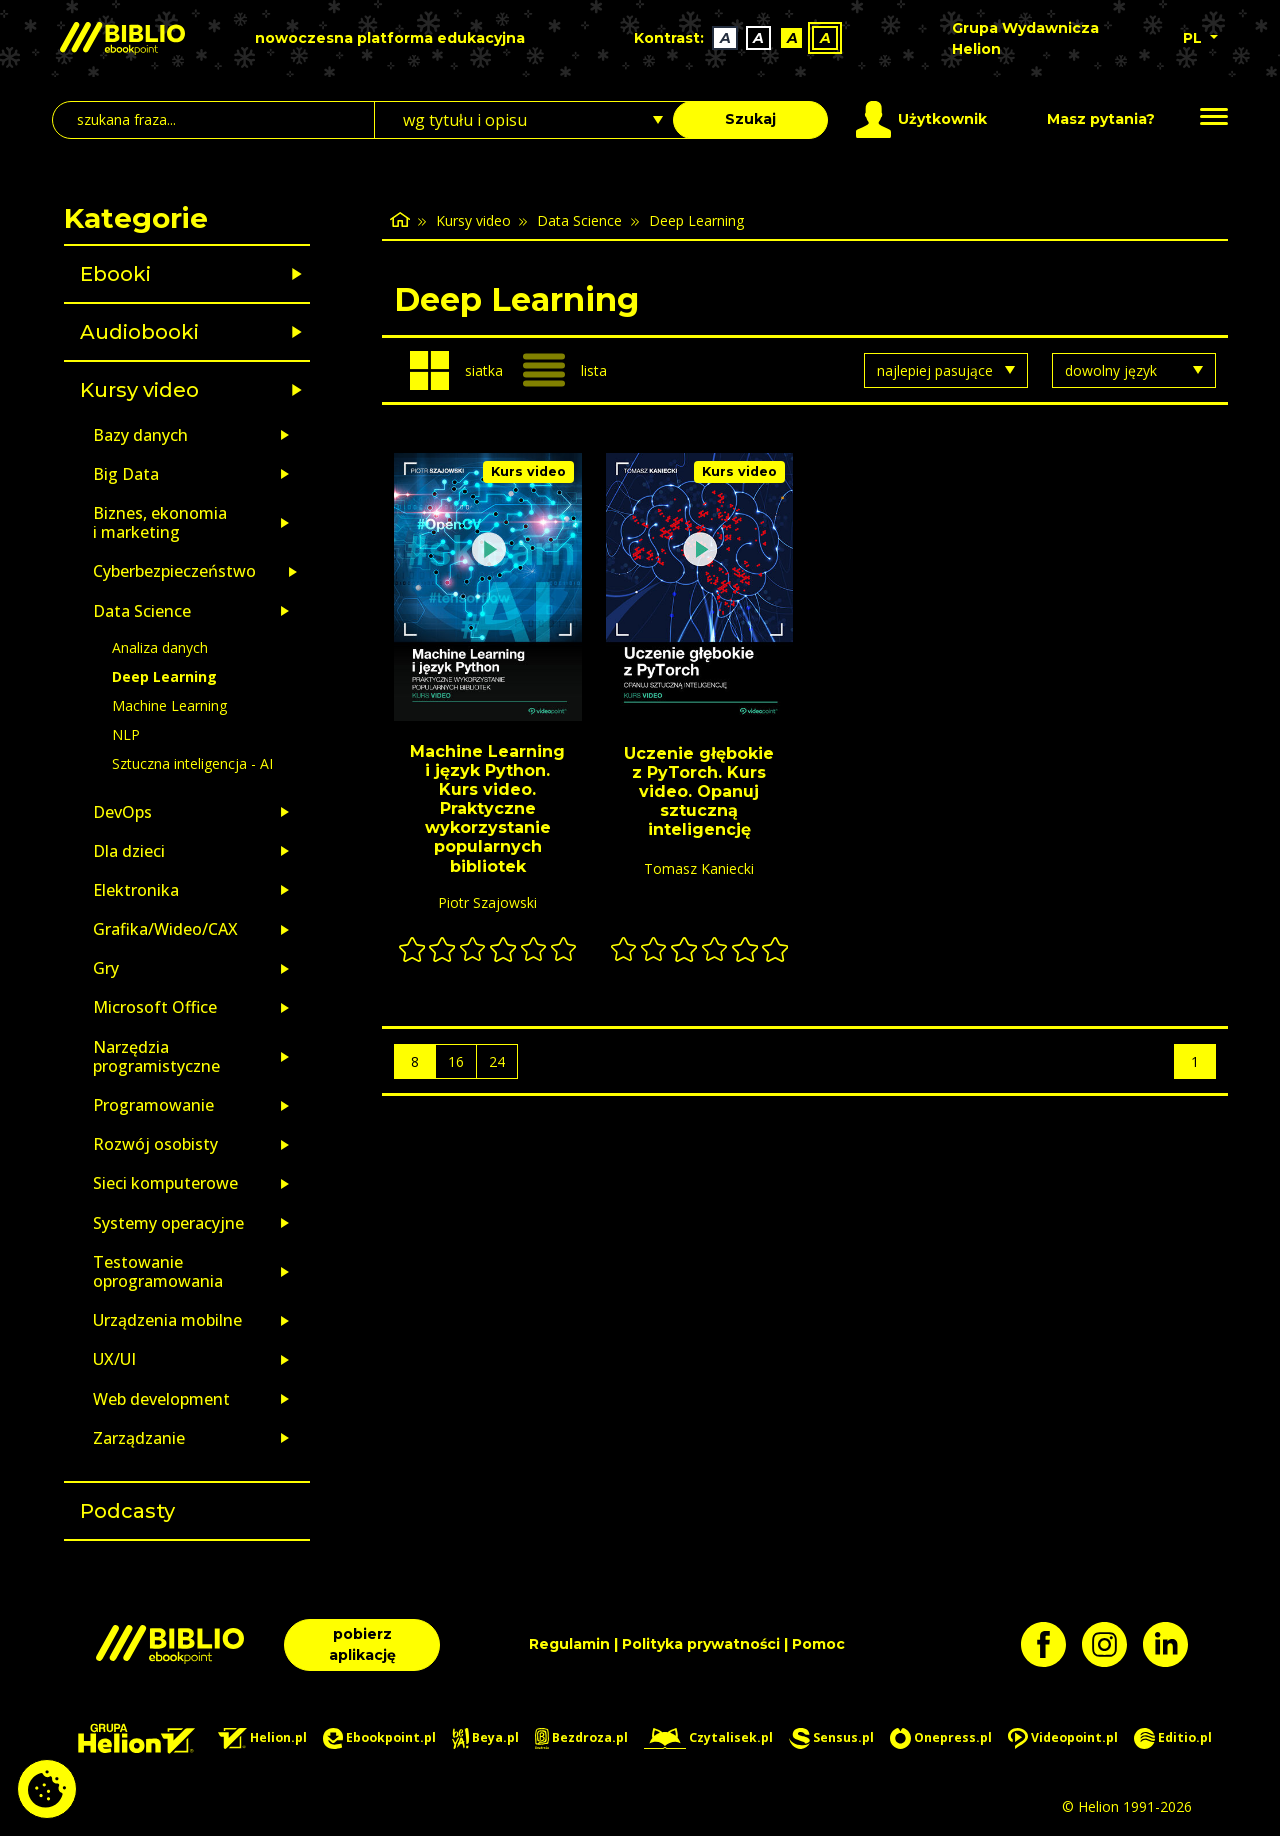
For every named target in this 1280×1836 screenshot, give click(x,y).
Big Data (126, 474)
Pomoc (818, 1644)
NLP (126, 734)
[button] (238, 274)
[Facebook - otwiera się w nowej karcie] (1051, 1644)
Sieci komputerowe (165, 1183)
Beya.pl (485, 1738)
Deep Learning (164, 676)
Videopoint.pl (1063, 1738)
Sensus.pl (831, 1738)
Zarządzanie (139, 1438)
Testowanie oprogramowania (158, 1271)
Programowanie (153, 1105)
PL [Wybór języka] (1194, 38)
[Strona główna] (400, 220)
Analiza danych (160, 647)
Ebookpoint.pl (379, 1738)
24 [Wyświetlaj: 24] (497, 1061)
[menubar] (740, 38)
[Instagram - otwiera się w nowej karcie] (1112, 1644)
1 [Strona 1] (1195, 1061)
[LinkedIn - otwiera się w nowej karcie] (1173, 1644)
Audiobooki (139, 332)
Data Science (142, 611)
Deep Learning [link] (696, 220)
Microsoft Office (155, 1007)
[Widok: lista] (573, 370)
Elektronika (136, 890)
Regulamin (569, 1644)
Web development (161, 1399)
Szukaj (750, 119)
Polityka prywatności (701, 1644)
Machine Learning (169, 705)
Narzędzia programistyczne (156, 1056)
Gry (106, 968)
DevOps (122, 812)
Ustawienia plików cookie (47, 1789)
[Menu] (1214, 117)
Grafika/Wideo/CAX (165, 929)
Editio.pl (1173, 1738)
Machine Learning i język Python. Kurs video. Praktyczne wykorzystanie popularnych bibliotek (487, 809)
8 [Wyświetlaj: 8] (415, 1061)
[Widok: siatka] (456, 370)
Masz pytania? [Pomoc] (1101, 119)
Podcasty (127, 1511)
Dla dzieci (129, 851)
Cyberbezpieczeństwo (174, 571)
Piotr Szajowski (487, 902)
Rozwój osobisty (155, 1144)
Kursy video (139, 390)
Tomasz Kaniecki (699, 868)
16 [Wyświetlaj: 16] (456, 1061)
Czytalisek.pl (708, 1738)
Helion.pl (262, 1738)
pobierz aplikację (362, 1644)
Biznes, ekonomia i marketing (160, 522)
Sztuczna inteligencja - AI (192, 763)
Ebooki (115, 274)
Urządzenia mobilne (167, 1320)
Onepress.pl (941, 1738)
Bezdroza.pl (581, 1738)
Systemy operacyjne (168, 1223)
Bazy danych (140, 435)
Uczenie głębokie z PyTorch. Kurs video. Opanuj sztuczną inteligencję (699, 792)
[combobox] (535, 120)
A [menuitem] (725, 38)
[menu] (488, 587)
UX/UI (114, 1359)
